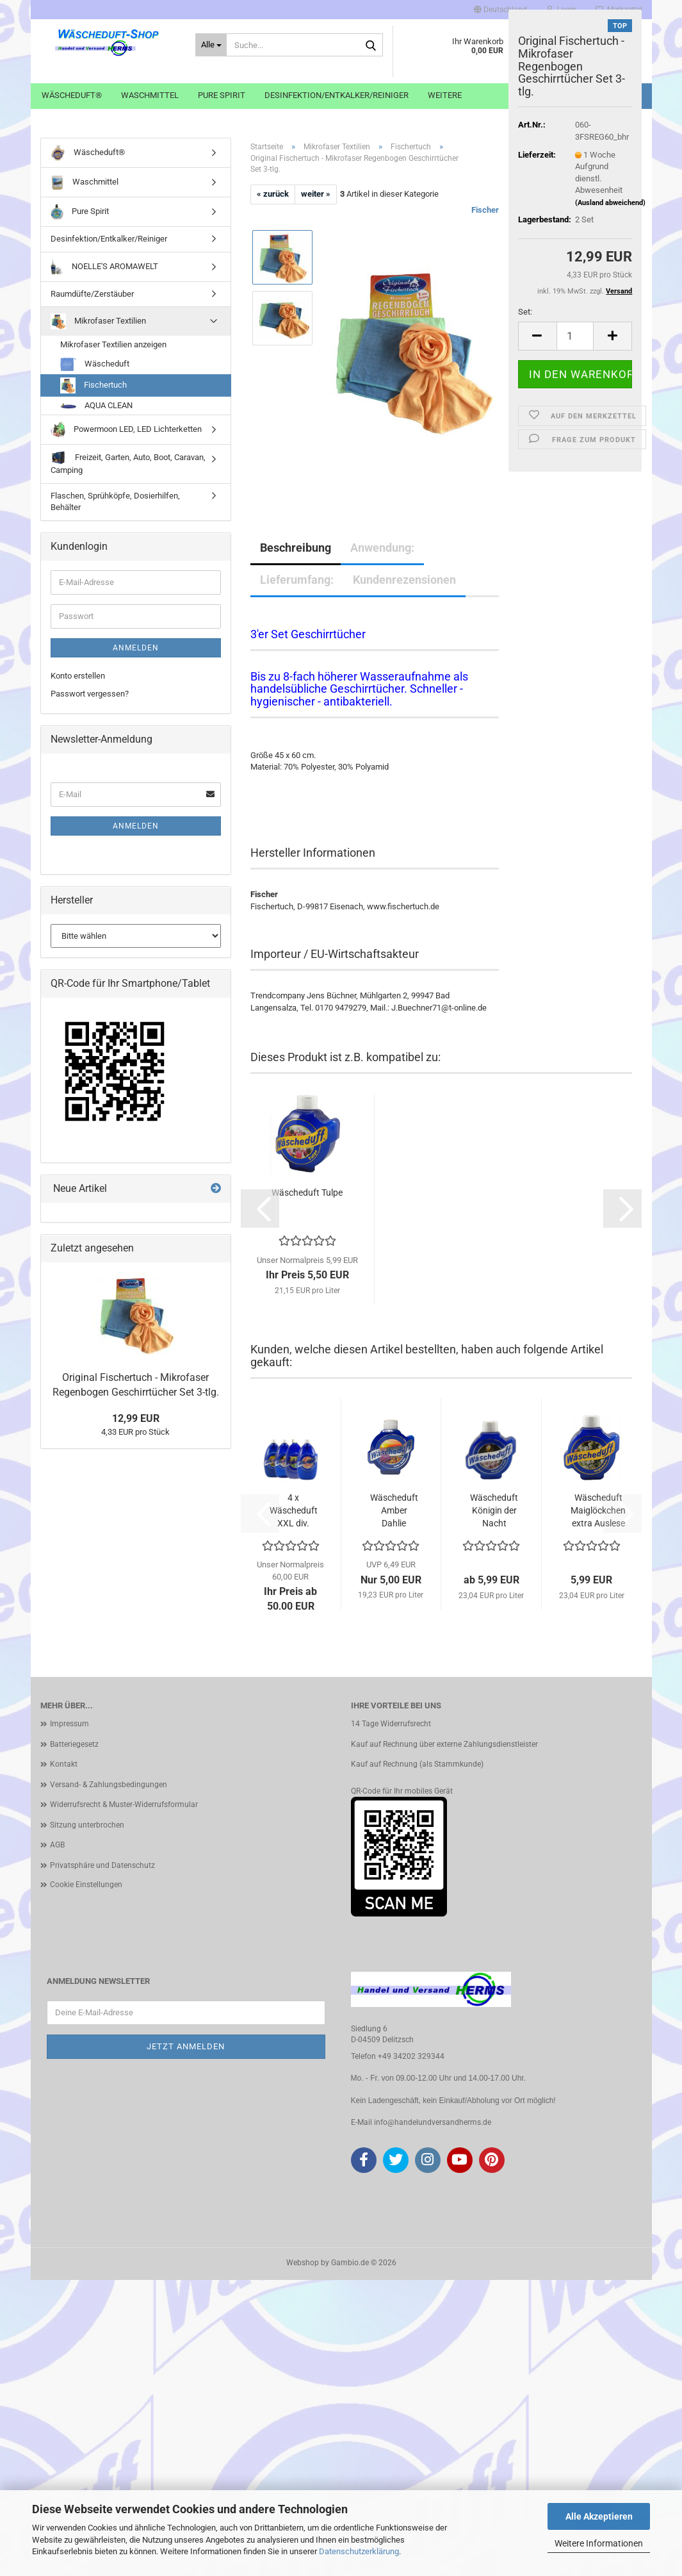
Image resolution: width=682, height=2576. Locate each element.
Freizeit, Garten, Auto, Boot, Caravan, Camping (128, 463)
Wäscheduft (94, 364)
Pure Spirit (221, 95)
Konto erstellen (78, 676)
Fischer (485, 210)
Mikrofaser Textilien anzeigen (113, 344)
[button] (500, 9)
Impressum (69, 1723)
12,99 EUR (135, 1418)
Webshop (302, 2262)
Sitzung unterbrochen (87, 1825)
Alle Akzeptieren (599, 2516)
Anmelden (136, 647)
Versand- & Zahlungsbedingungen (108, 1784)
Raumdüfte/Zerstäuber (92, 294)
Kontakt (63, 1764)
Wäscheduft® (72, 95)
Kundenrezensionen (404, 579)
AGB (57, 1844)
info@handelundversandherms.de (432, 2122)
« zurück (273, 194)
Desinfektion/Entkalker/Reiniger (336, 95)
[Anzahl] (575, 336)
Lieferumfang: (297, 579)
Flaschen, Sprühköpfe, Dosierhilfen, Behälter (115, 502)
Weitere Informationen (599, 2543)
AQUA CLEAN (96, 405)
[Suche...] (211, 44)
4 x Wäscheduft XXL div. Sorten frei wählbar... (294, 1511)
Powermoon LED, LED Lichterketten (126, 430)
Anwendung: (382, 547)
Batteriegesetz (74, 1744)
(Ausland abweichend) (610, 203)
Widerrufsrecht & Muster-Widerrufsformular (124, 1804)
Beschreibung (295, 547)
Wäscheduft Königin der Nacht (494, 1510)
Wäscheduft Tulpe (307, 1192)
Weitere (445, 95)
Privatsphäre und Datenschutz (102, 1865)
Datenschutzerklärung (359, 2551)
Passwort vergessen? (90, 693)
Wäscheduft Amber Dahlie (394, 1510)
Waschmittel (150, 95)
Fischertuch (93, 385)
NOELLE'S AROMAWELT (105, 267)
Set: (525, 312)
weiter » (315, 194)
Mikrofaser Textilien (99, 321)
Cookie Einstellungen (86, 1884)
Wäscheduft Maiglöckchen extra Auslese (598, 1510)
